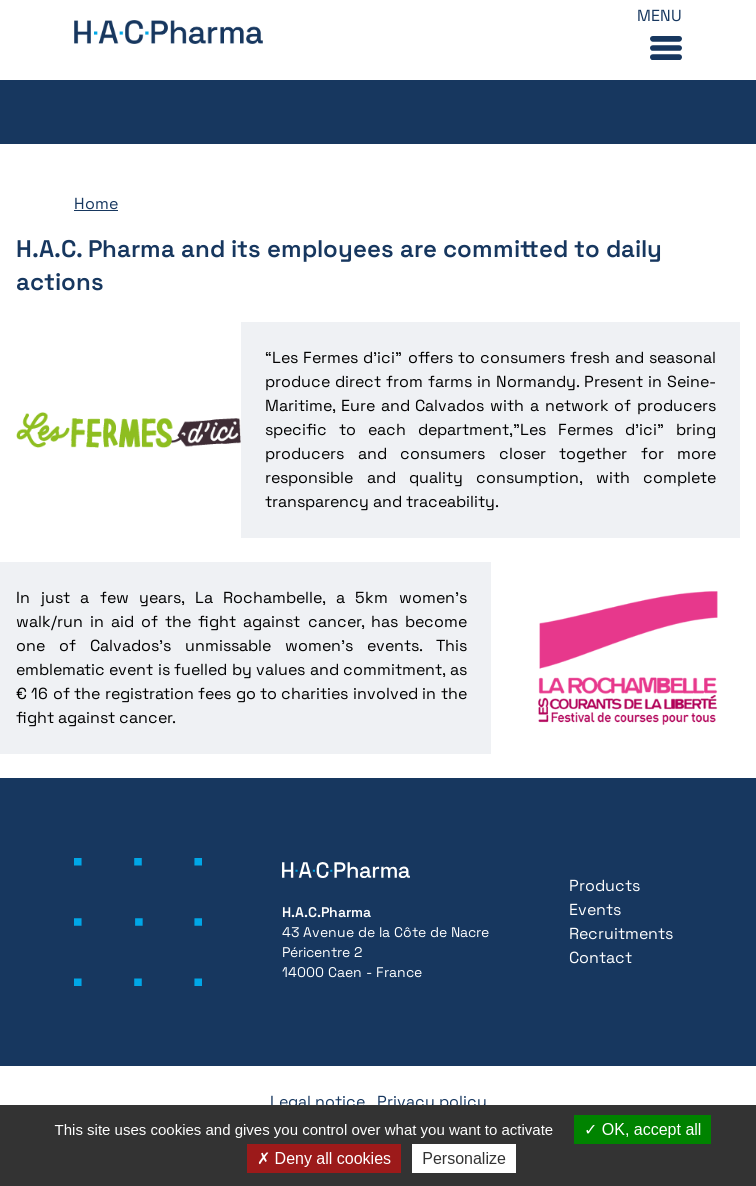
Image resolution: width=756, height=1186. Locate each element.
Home (96, 203)
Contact (600, 957)
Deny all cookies (324, 1158)
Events (595, 909)
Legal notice (317, 1101)
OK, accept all (642, 1129)
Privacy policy (432, 1101)
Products (604, 885)
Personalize (464, 1158)
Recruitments (621, 933)
